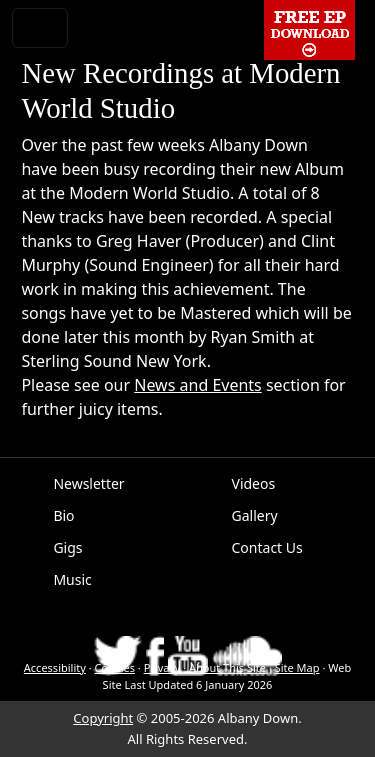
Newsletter (88, 483)
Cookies (115, 667)
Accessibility (55, 667)
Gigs (67, 547)
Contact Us (267, 547)
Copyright (103, 718)
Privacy (162, 667)
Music (72, 579)
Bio (63, 515)
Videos (254, 483)
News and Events (198, 385)
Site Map (297, 667)
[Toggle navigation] (40, 28)
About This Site (227, 667)
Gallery (255, 515)
